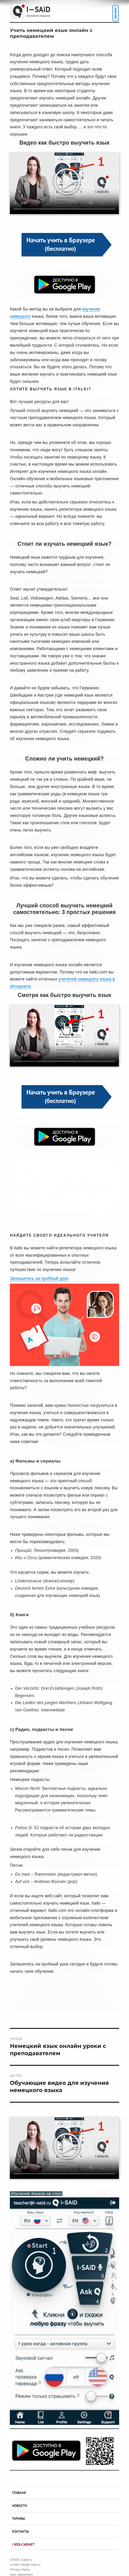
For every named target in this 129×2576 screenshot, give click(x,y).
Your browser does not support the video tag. (64, 183)
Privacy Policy (20, 2569)
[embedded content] (64, 1994)
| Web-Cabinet (23, 2544)
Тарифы (18, 2518)
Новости (19, 2505)
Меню (116, 13)
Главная (19, 2492)
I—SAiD (38, 9)
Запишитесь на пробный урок (39, 1278)
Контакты (20, 2531)
